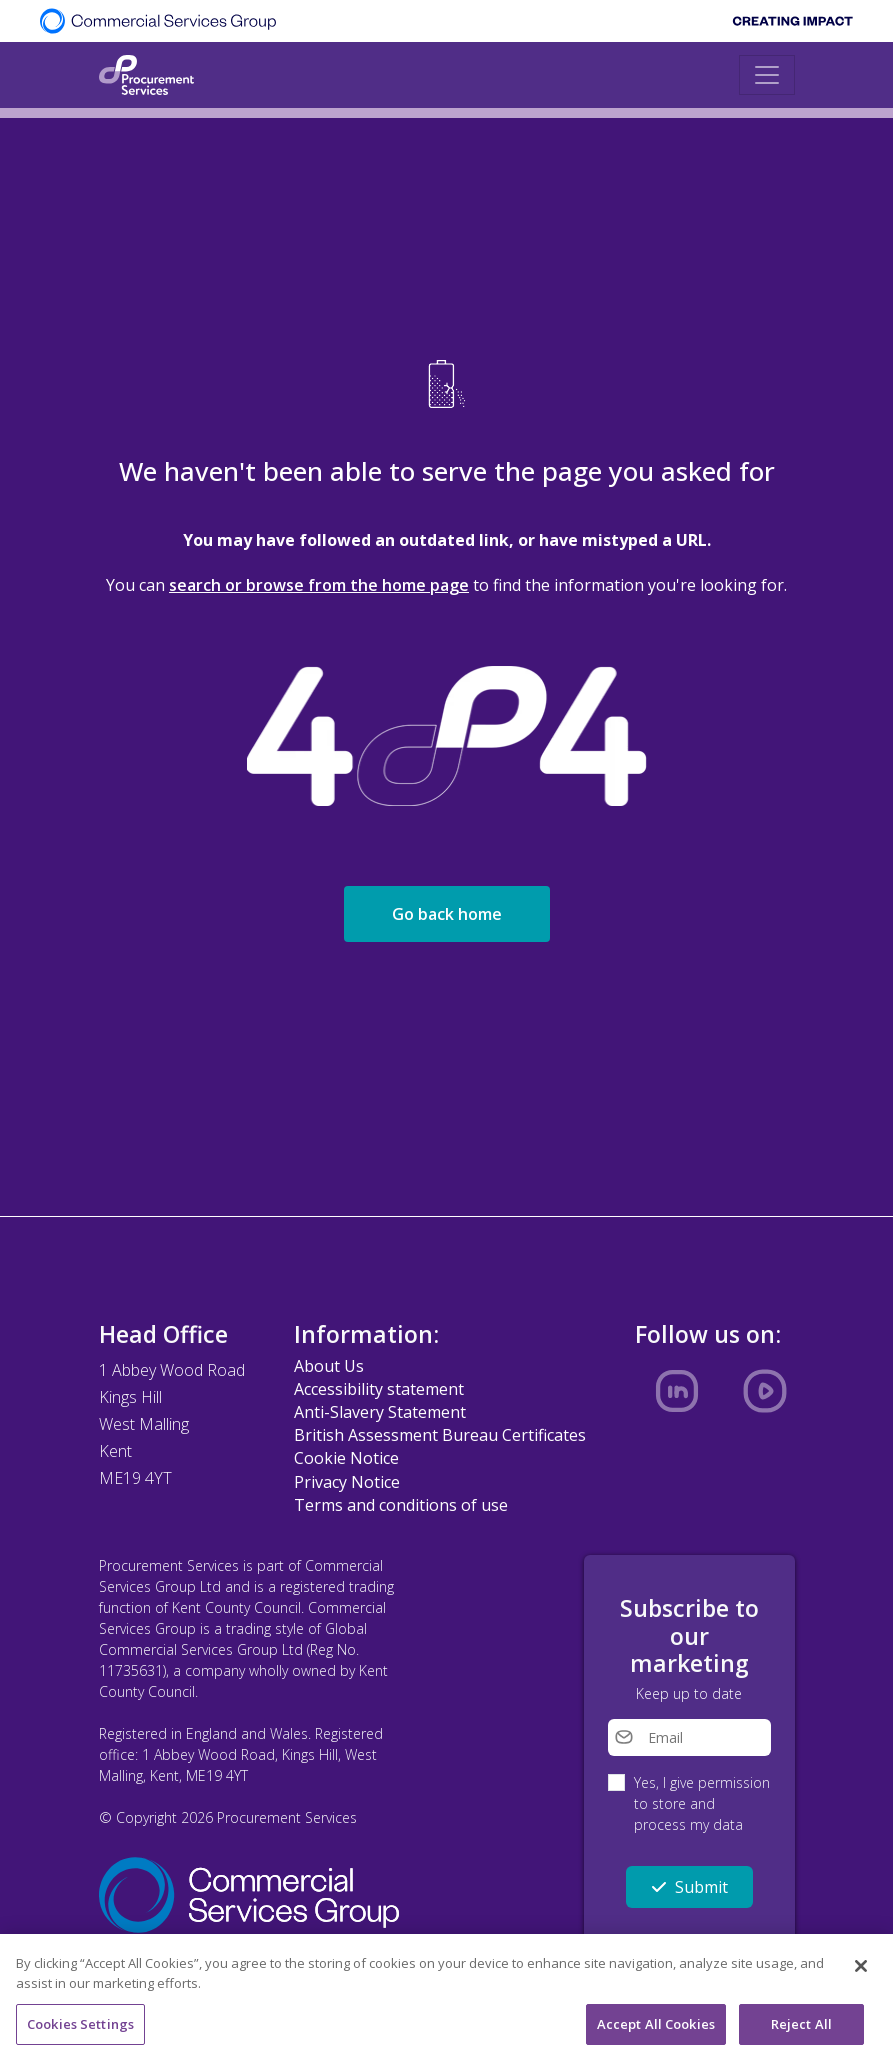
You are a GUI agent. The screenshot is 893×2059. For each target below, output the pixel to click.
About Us (329, 1366)
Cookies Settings (80, 2028)
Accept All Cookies (656, 2028)
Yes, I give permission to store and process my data (702, 1803)
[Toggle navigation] (767, 75)
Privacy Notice (347, 1482)
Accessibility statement (379, 1389)
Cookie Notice (346, 1458)
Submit (689, 1887)
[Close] (861, 1971)
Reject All (801, 2028)
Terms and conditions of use (401, 1505)
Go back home (447, 914)
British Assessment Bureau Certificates (440, 1435)
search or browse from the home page (319, 585)
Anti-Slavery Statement (380, 1412)
